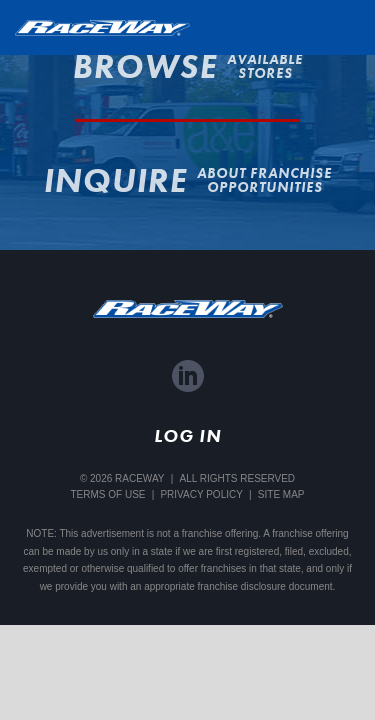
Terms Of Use (107, 494)
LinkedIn (188, 376)
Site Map (281, 494)
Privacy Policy (201, 494)
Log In (187, 435)
